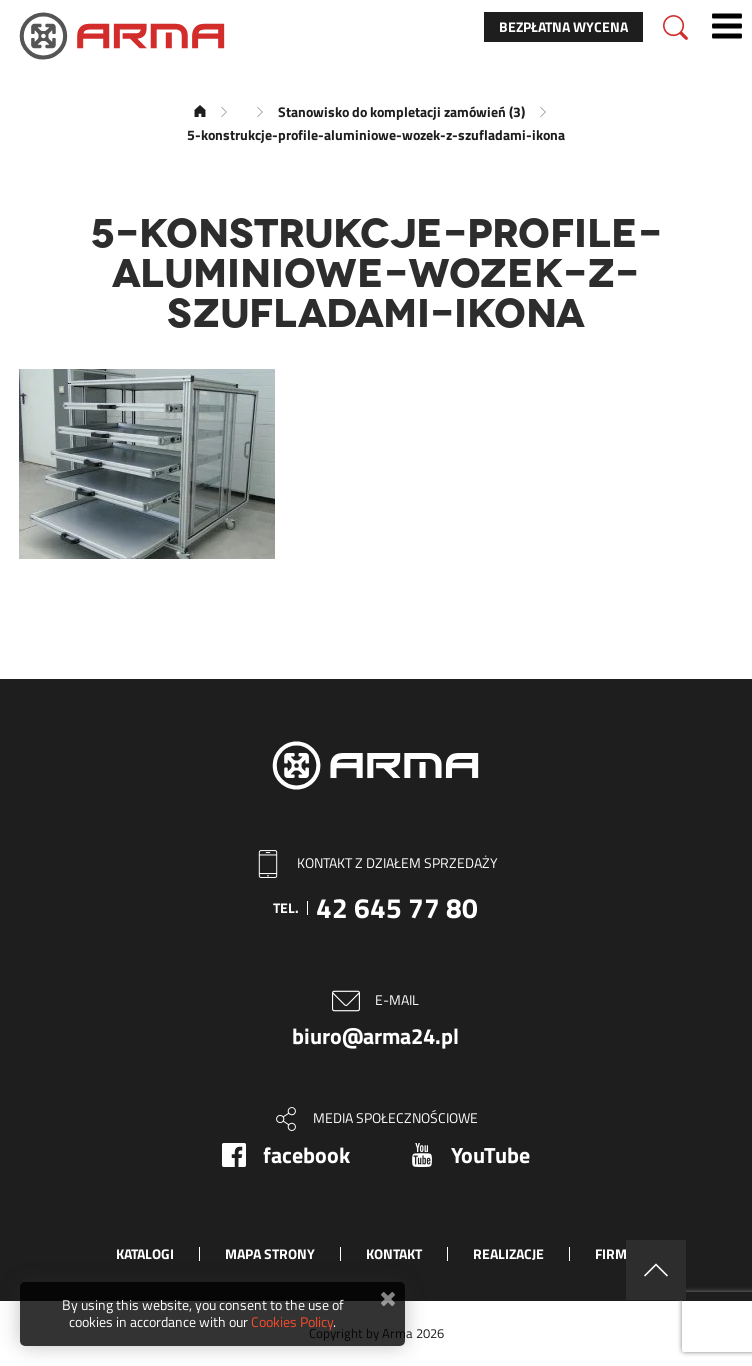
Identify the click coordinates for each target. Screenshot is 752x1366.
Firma (615, 1253)
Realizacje (508, 1253)
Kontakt (394, 1253)
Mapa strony (270, 1253)
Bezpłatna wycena (563, 26)
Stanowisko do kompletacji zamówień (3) (401, 111)
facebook (306, 1155)
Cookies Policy (292, 1321)
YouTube (490, 1155)
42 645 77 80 (397, 907)
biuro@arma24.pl (375, 1036)
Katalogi (145, 1253)
